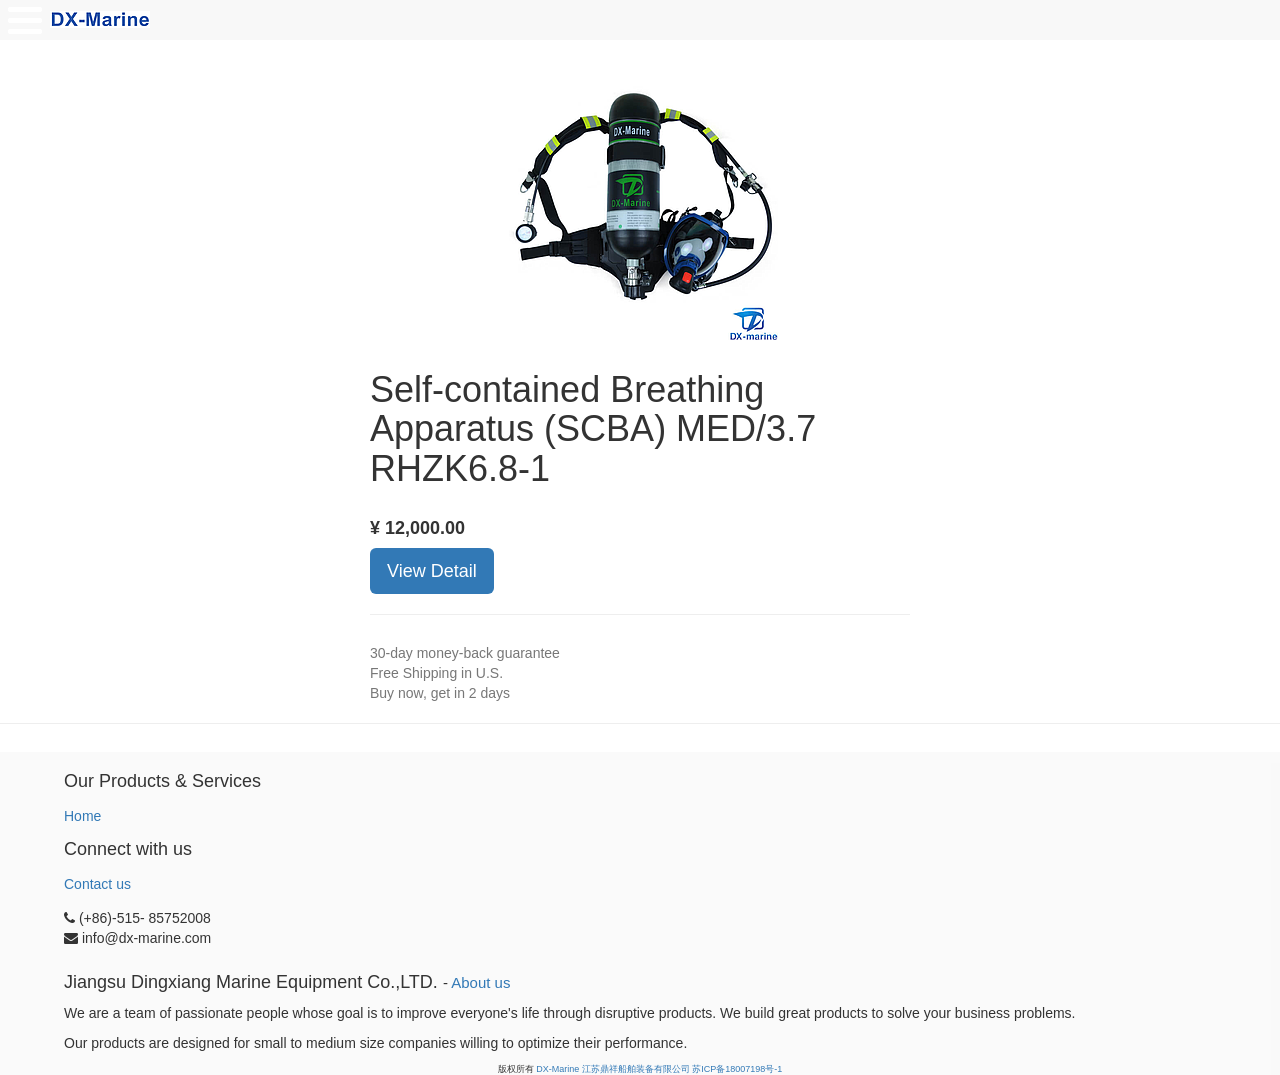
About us (480, 982)
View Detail (432, 571)
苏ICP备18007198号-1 (737, 1069)
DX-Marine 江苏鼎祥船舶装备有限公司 (613, 1069)
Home (82, 816)
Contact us (97, 884)
